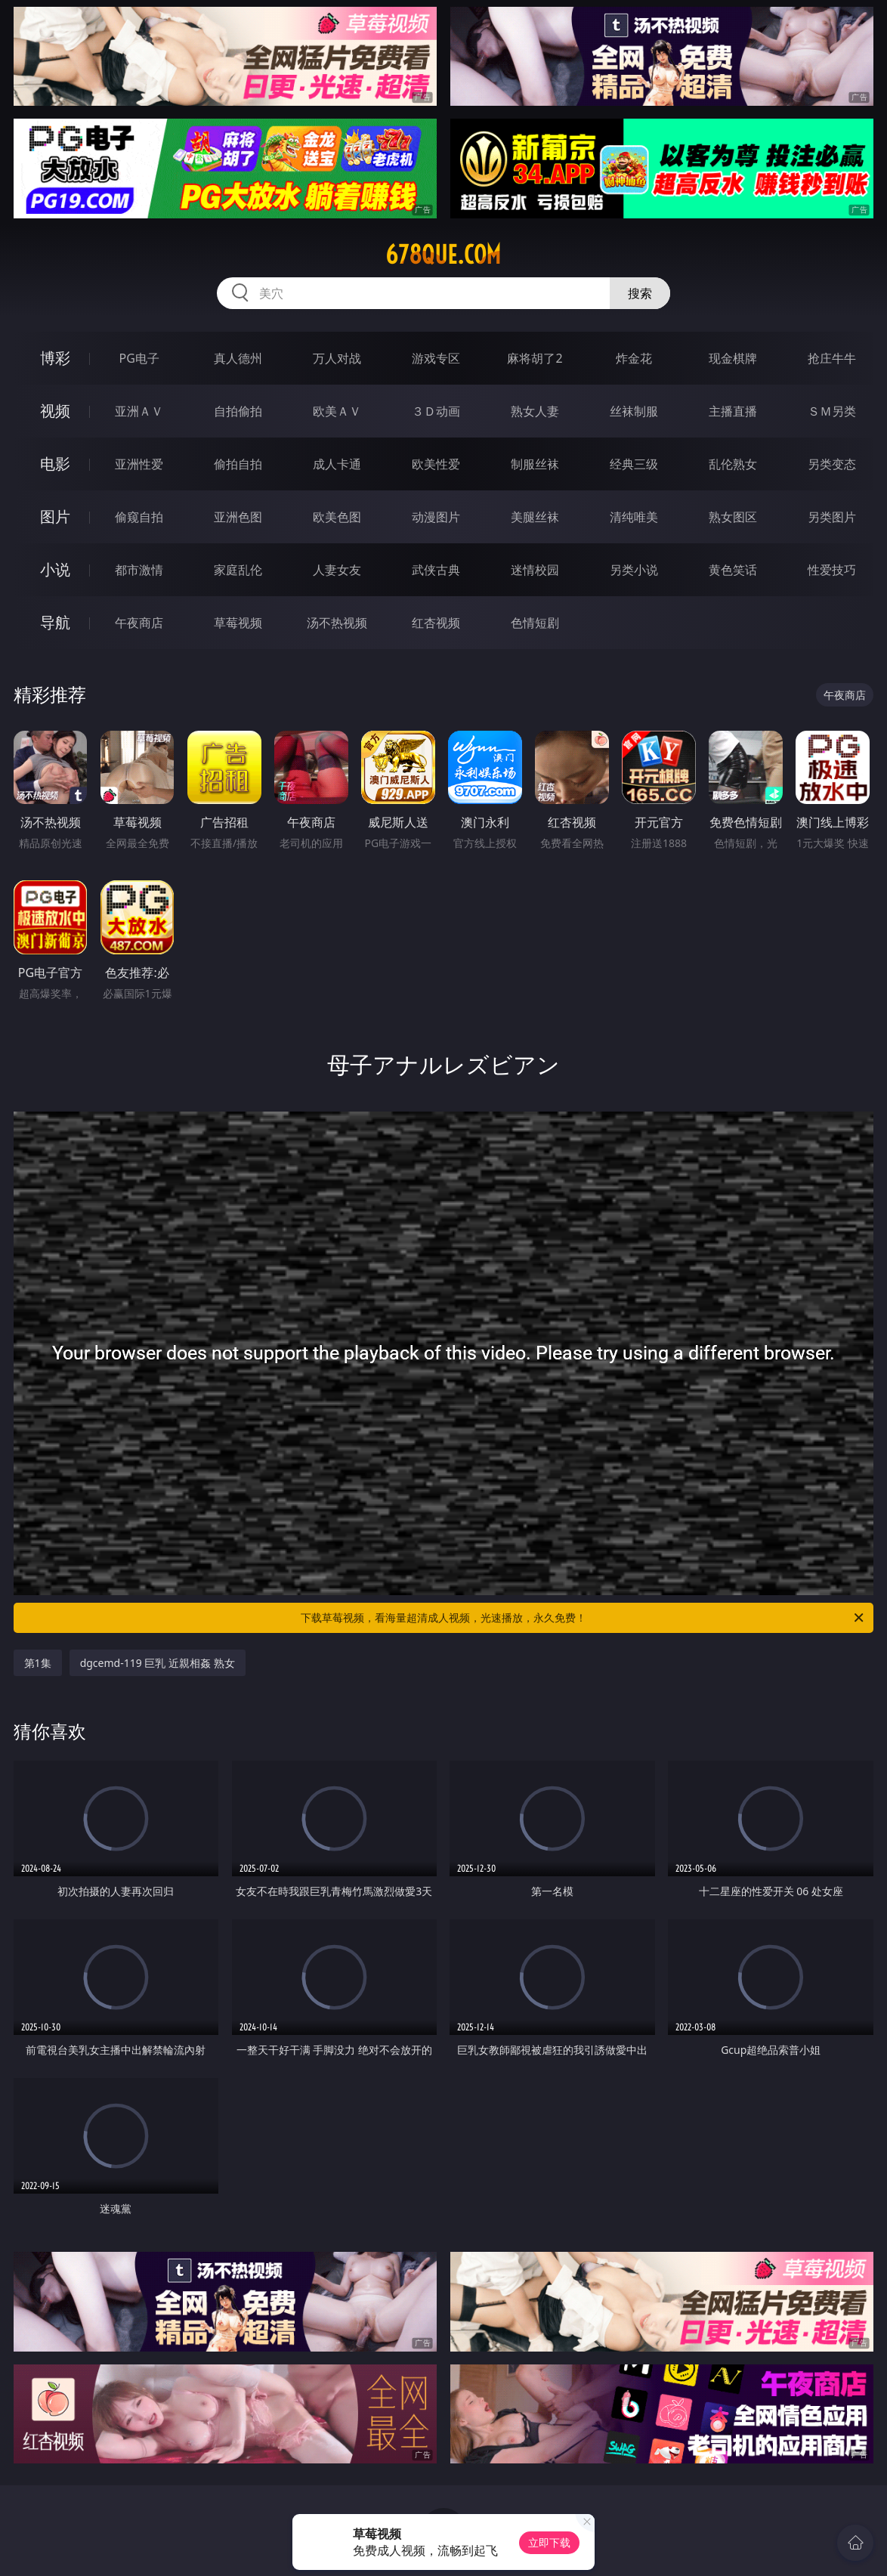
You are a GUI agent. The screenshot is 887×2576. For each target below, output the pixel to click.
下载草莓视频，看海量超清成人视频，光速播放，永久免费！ (583, 1618)
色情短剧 (535, 622)
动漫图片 (436, 517)
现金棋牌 (733, 358)
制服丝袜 (535, 464)
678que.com (443, 255)
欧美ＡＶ (337, 411)
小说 (55, 569)
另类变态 (832, 464)
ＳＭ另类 (832, 411)
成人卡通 (337, 464)
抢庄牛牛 (832, 358)
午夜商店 (139, 622)
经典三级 (634, 464)
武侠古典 (436, 569)
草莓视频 (238, 622)
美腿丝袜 (535, 517)
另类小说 (634, 569)
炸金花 (634, 358)
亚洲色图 (238, 517)
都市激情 (139, 569)
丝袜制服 (634, 411)
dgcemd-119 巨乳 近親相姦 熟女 (157, 1663)
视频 (55, 410)
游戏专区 (436, 358)
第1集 (37, 1663)
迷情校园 (535, 569)
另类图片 (832, 517)
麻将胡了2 (534, 358)
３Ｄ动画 (436, 411)
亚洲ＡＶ (139, 411)
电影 (55, 463)
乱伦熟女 (733, 464)
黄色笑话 (733, 569)
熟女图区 (733, 517)
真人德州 (238, 358)
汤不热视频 (337, 622)
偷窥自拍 (139, 517)
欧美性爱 (436, 464)
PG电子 (139, 358)
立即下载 (549, 2542)
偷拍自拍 (238, 464)
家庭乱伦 (238, 569)
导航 (55, 622)
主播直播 (733, 411)
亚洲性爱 (139, 464)
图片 (55, 516)
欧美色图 (337, 517)
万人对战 (337, 358)
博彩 (55, 358)
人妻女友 (337, 569)
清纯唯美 (634, 517)
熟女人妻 (535, 411)
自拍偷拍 (238, 411)
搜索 (640, 293)
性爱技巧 (832, 569)
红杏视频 (436, 622)
